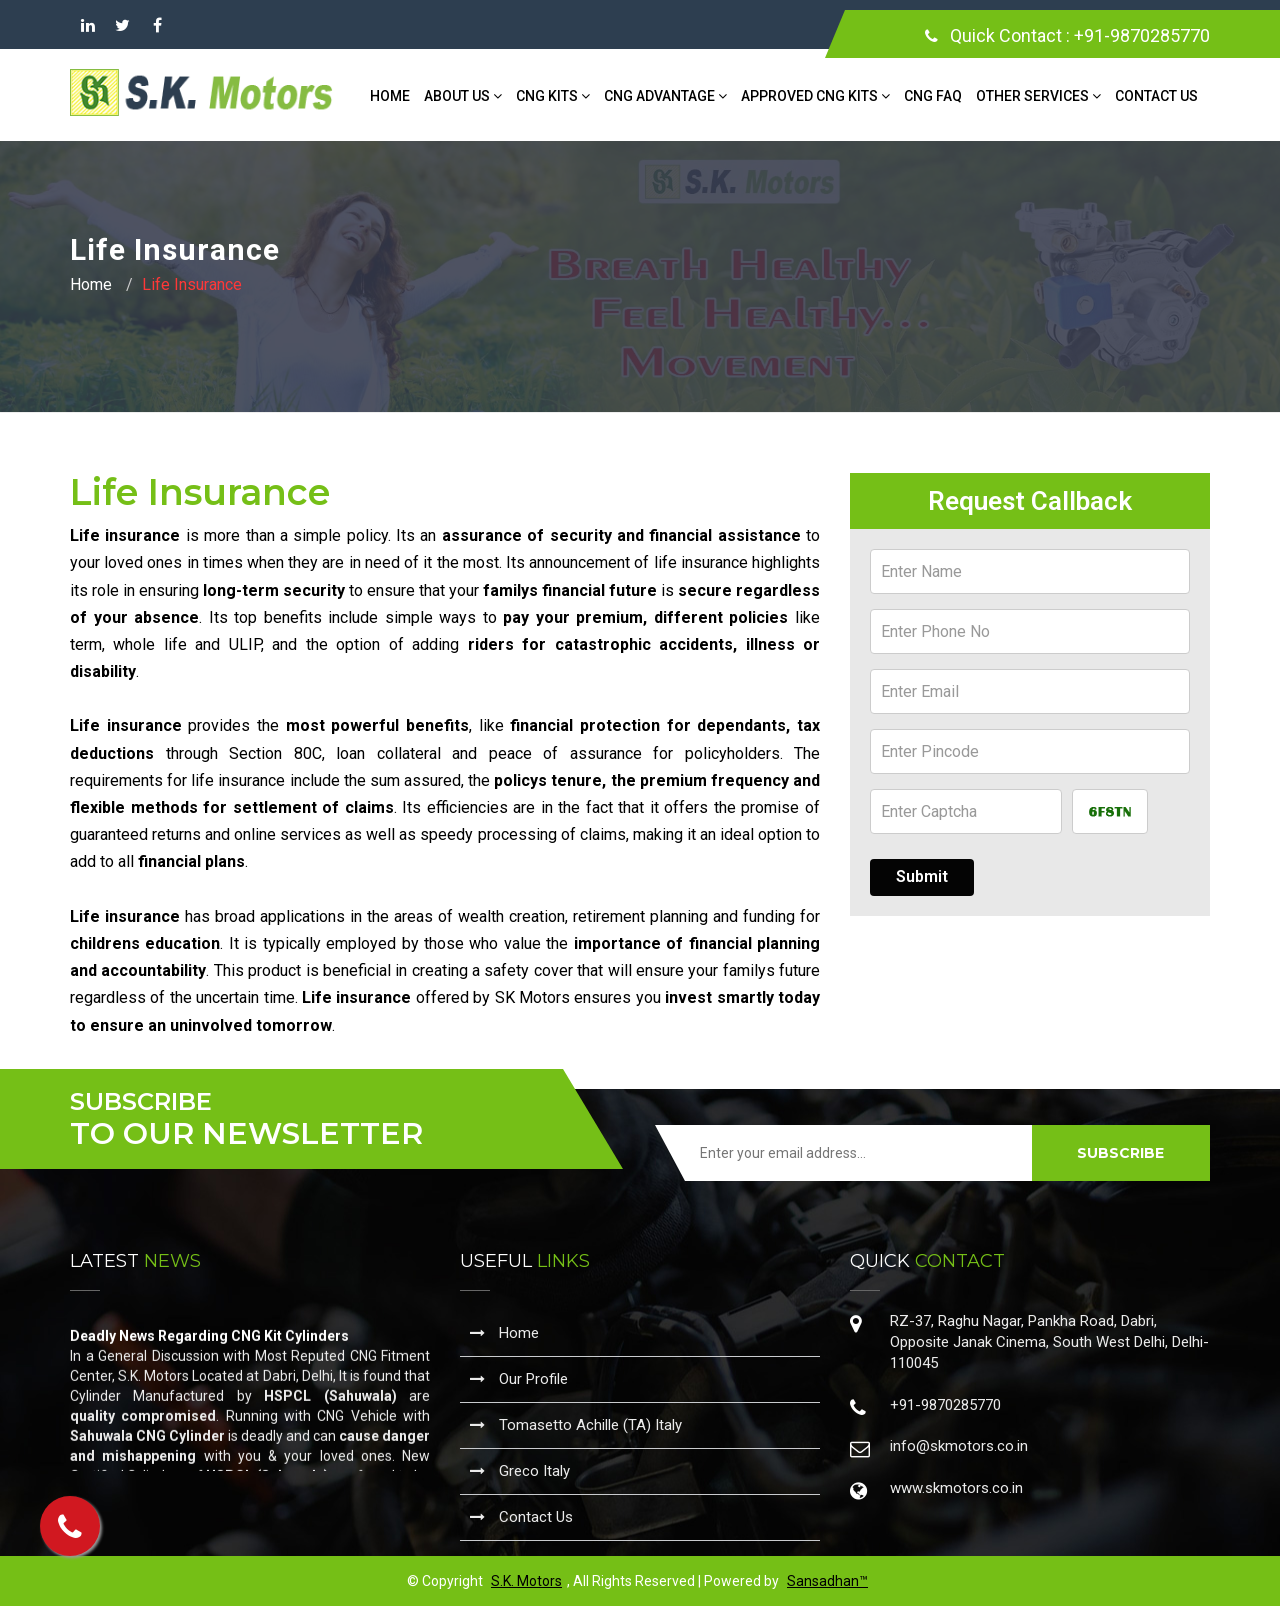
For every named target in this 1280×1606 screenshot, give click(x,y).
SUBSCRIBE (1120, 1153)
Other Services (1038, 96)
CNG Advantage (665, 96)
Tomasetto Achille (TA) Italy (576, 1425)
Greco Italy (520, 1471)
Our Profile (519, 1379)
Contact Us (1156, 96)
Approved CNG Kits (815, 96)
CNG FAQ (933, 96)
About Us (463, 96)
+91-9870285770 (1142, 35)
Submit (922, 876)
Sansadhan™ (827, 1581)
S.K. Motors (526, 1581)
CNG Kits (553, 96)
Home (390, 96)
